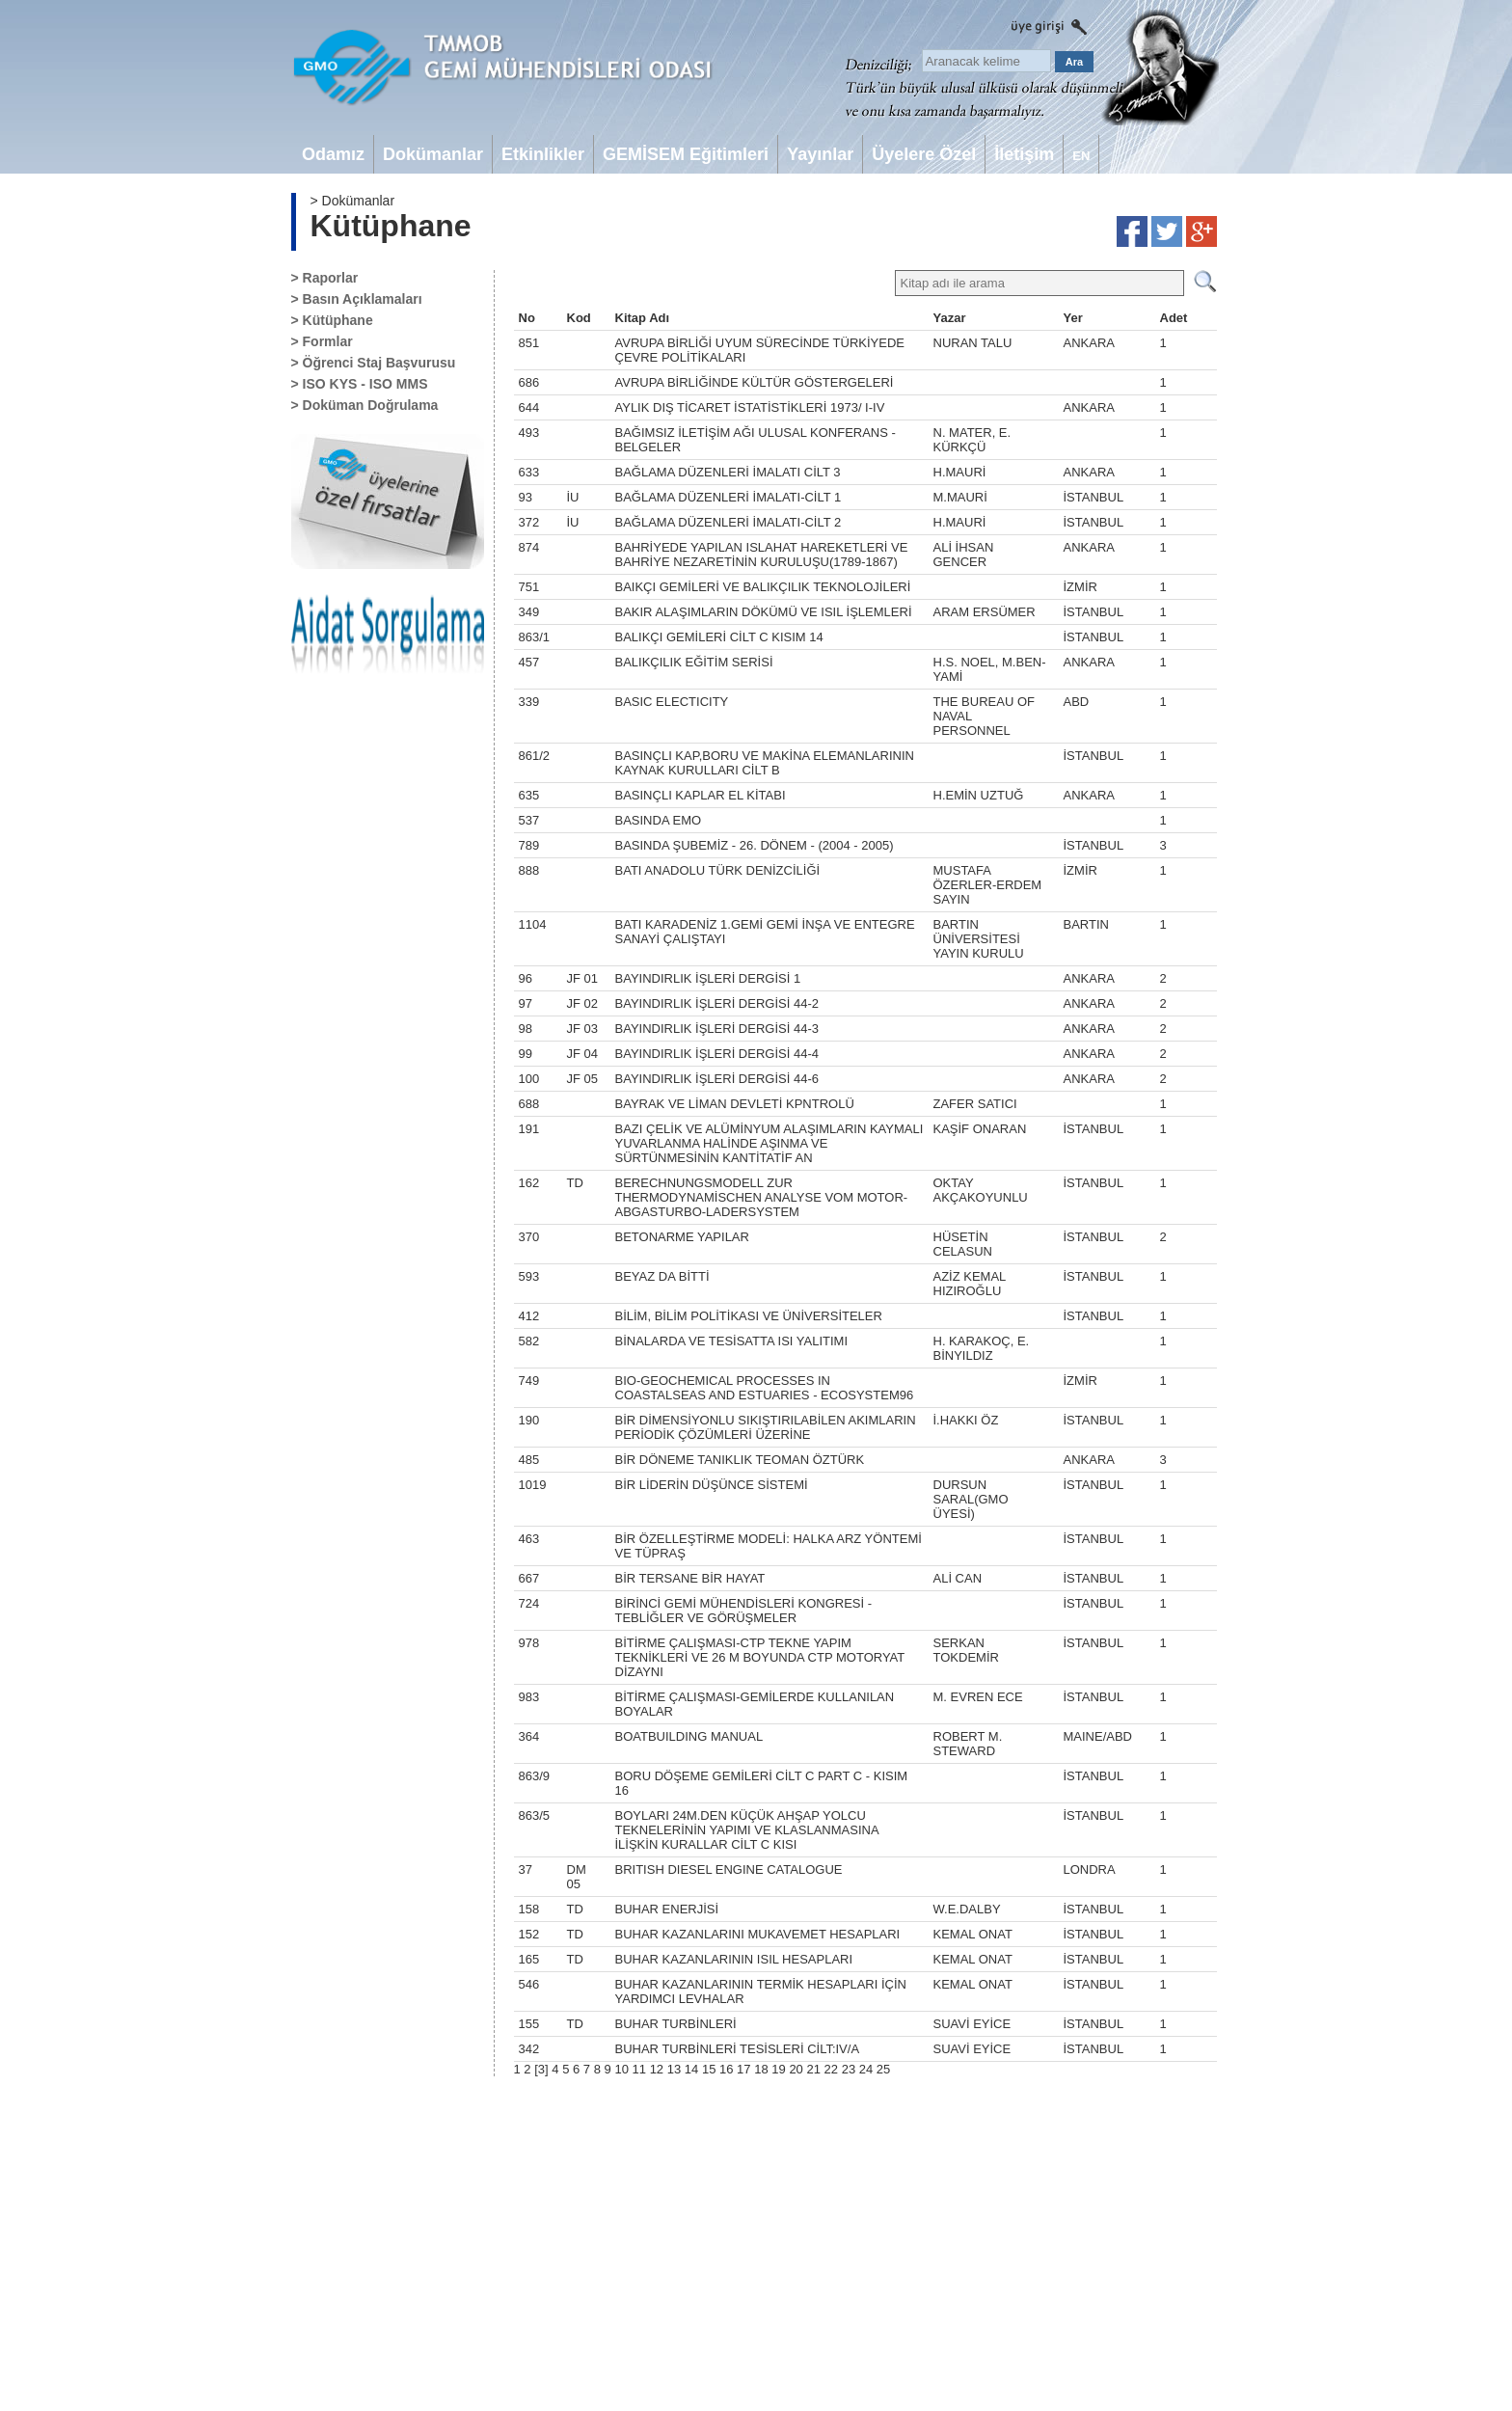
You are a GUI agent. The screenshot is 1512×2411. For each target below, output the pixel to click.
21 (813, 2069)
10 (621, 2069)
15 (709, 2069)
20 (795, 2069)
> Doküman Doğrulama (365, 405)
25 (883, 2069)
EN (1081, 156)
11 (639, 2069)
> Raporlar (325, 277)
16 (726, 2069)
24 (866, 2069)
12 (656, 2069)
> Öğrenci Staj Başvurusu (373, 362)
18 (761, 2069)
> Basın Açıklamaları (356, 299)
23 (848, 2069)
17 (743, 2069)
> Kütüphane (332, 320)
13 (674, 2069)
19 (778, 2069)
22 (831, 2069)
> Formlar (322, 341)
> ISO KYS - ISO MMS (359, 384)
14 (691, 2069)
